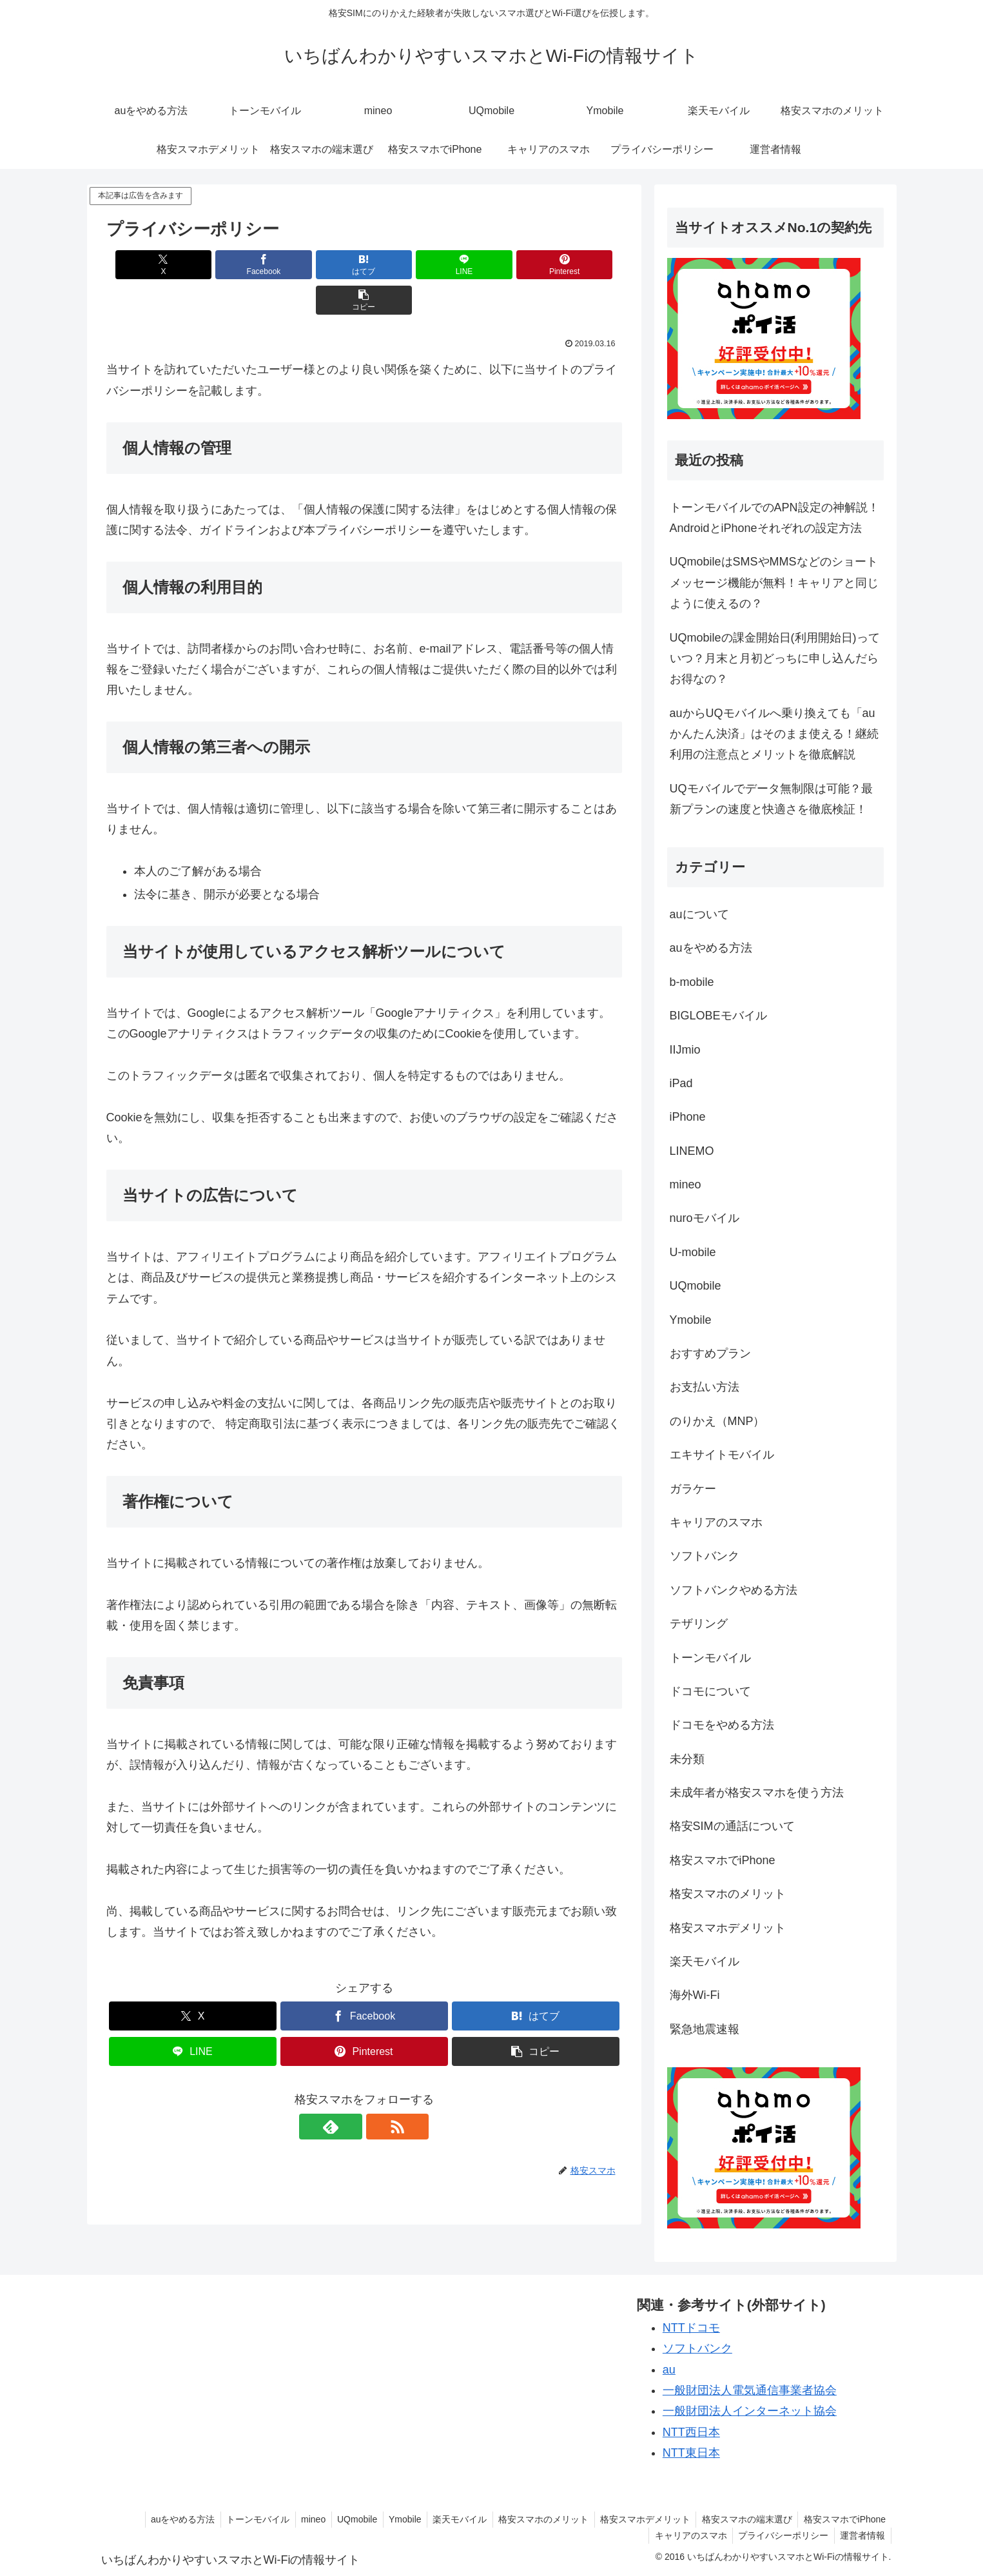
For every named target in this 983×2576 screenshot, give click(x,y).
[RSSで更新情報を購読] (379, 2091)
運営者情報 (861, 2535)
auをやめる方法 (163, 2519)
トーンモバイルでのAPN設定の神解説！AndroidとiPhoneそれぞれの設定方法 (774, 518)
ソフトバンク (697, 2348)
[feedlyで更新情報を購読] (349, 2091)
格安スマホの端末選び (744, 2519)
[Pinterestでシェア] (494, 264)
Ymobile (393, 2519)
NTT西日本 (691, 2432)
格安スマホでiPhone (844, 2519)
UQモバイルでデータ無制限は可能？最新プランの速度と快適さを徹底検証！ (771, 799)
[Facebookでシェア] (234, 264)
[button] (580, 264)
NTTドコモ (691, 2327)
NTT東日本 (691, 2452)
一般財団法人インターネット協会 (750, 2410)
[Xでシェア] (147, 264)
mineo (298, 2519)
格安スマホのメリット (536, 2519)
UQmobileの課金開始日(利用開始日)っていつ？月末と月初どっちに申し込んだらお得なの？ (775, 658)
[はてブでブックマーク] (320, 264)
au (669, 2369)
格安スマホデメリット (640, 2519)
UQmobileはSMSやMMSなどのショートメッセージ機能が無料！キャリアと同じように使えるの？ (774, 582)
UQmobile (344, 2519)
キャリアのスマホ (686, 2535)
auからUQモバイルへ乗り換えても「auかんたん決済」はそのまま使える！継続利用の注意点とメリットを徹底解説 (774, 734)
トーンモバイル (240, 2519)
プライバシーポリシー (780, 2535)
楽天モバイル (450, 2519)
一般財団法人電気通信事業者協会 (750, 2390)
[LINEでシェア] (407, 264)
